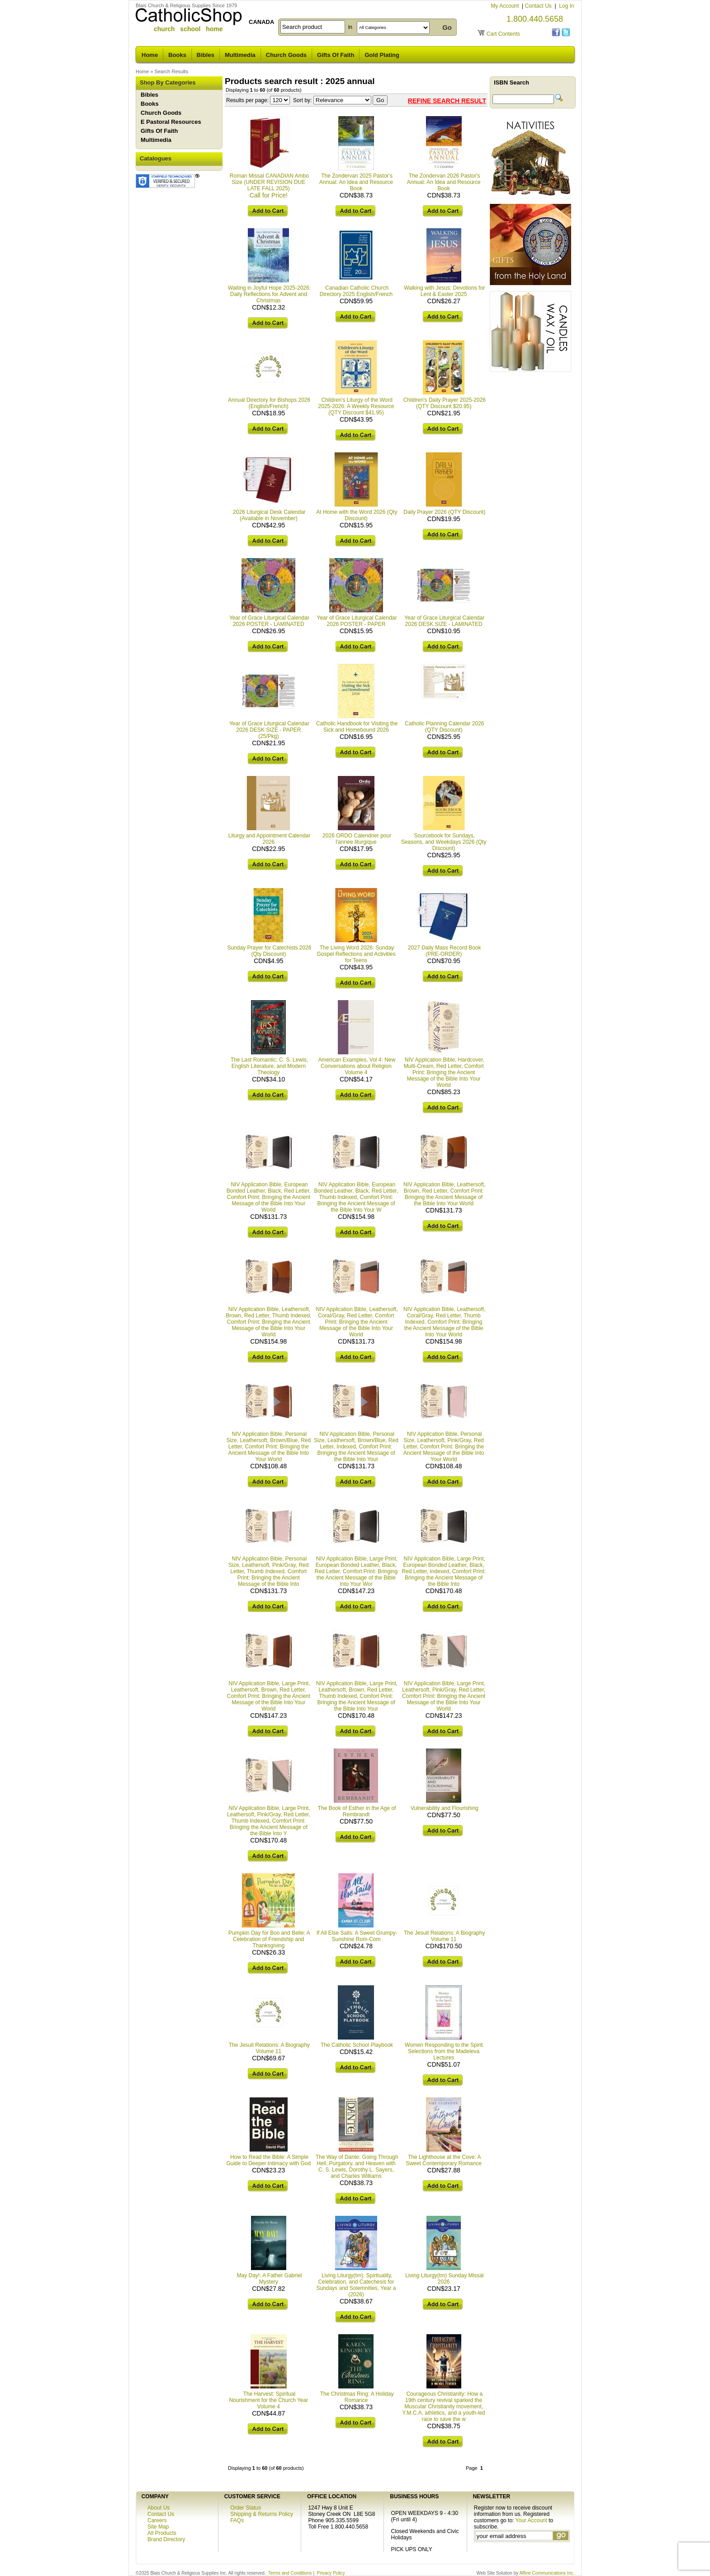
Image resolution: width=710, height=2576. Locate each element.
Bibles (205, 55)
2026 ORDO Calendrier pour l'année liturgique (356, 838)
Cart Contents (503, 34)
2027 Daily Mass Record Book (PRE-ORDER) (444, 951)
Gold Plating (381, 55)
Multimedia (240, 55)
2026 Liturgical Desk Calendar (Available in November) (269, 515)
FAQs (237, 2520)
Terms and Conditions (290, 2573)
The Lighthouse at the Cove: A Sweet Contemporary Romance (443, 2160)
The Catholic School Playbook (357, 2045)
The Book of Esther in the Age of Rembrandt (357, 1811)
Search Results (172, 71)
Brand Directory (166, 2539)
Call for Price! (269, 195)
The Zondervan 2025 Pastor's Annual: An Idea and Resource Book (356, 182)
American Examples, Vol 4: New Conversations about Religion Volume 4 (356, 1066)
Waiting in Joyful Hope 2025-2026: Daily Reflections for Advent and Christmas (269, 294)
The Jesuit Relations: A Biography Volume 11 (444, 1936)
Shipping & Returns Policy (261, 2514)
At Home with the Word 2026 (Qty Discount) (356, 515)
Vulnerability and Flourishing (444, 1808)
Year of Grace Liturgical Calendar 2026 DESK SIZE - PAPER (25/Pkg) (269, 729)
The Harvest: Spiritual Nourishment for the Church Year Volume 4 (268, 2400)
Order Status (245, 2508)
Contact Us (539, 6)
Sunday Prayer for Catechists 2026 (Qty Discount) (269, 951)
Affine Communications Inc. (546, 2573)
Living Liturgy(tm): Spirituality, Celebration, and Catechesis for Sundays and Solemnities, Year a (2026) (356, 2285)
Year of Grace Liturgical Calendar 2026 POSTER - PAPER (357, 621)
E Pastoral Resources (171, 121)
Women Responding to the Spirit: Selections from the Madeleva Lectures (444, 2051)
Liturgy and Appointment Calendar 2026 (269, 838)
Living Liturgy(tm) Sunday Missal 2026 (444, 2278)
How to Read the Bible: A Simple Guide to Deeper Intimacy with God (268, 2160)
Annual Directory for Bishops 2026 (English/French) (269, 403)
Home (150, 55)
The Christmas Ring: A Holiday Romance (357, 2397)
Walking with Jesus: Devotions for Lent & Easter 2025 (444, 291)
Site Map (158, 2527)
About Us (158, 2508)
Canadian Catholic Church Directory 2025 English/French (356, 291)
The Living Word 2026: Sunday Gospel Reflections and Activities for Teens (356, 954)
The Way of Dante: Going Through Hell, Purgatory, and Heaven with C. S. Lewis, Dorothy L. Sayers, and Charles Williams (357, 2166)
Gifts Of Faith (335, 55)
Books (177, 55)
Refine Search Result (447, 100)
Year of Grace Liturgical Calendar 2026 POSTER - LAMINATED (269, 621)
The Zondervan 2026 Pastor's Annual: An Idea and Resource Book (444, 182)
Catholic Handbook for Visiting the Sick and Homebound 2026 (357, 726)
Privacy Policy (331, 2573)
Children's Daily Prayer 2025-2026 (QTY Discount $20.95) (444, 403)
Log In (566, 6)
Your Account (531, 2520)
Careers (157, 2520)
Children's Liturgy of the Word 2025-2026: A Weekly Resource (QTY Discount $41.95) (356, 406)
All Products (161, 2533)
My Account (505, 6)
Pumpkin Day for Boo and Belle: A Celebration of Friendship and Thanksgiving (269, 1939)
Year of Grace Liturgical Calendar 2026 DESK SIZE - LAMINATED (444, 621)
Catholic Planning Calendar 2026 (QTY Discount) (444, 726)
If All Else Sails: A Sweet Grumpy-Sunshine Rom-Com (357, 1936)
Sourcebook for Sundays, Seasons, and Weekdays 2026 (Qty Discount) (444, 841)
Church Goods (286, 55)
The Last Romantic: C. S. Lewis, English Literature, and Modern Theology (269, 1066)
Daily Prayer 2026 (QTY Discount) (444, 512)
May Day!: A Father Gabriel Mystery (269, 2278)
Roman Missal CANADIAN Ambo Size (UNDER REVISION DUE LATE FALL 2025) (269, 182)
